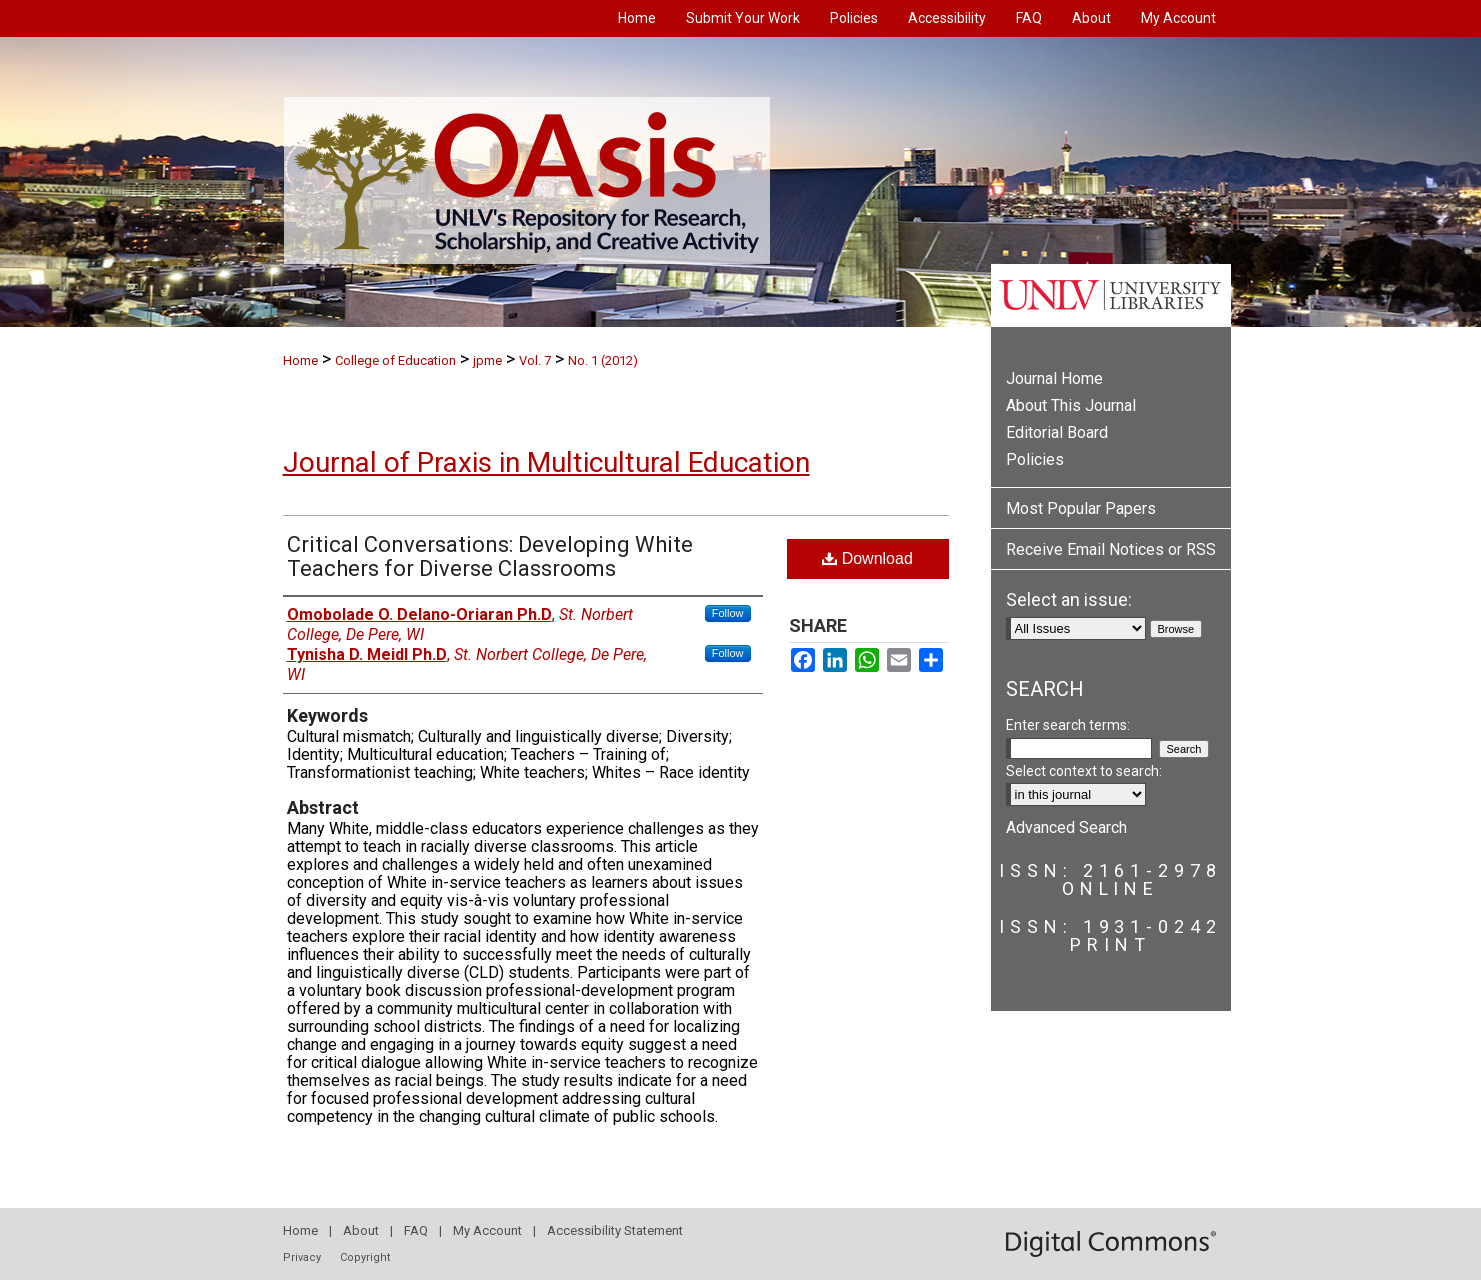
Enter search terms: (1068, 725)
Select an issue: (1069, 599)
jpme (487, 360)
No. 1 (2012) (603, 360)
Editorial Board (1057, 432)
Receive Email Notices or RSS (1111, 549)
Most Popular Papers (1081, 508)
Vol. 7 (535, 360)
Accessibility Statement (615, 1230)
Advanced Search (1066, 827)
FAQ (416, 1230)
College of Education (395, 360)
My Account (487, 1230)
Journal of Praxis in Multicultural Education (546, 462)
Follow (728, 613)
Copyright (365, 1257)
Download (867, 558)
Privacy (302, 1257)
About (361, 1230)
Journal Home (1054, 378)
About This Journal (1071, 405)
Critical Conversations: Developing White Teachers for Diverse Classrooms (490, 556)
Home (300, 360)
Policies (1035, 459)
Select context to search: (1084, 771)
